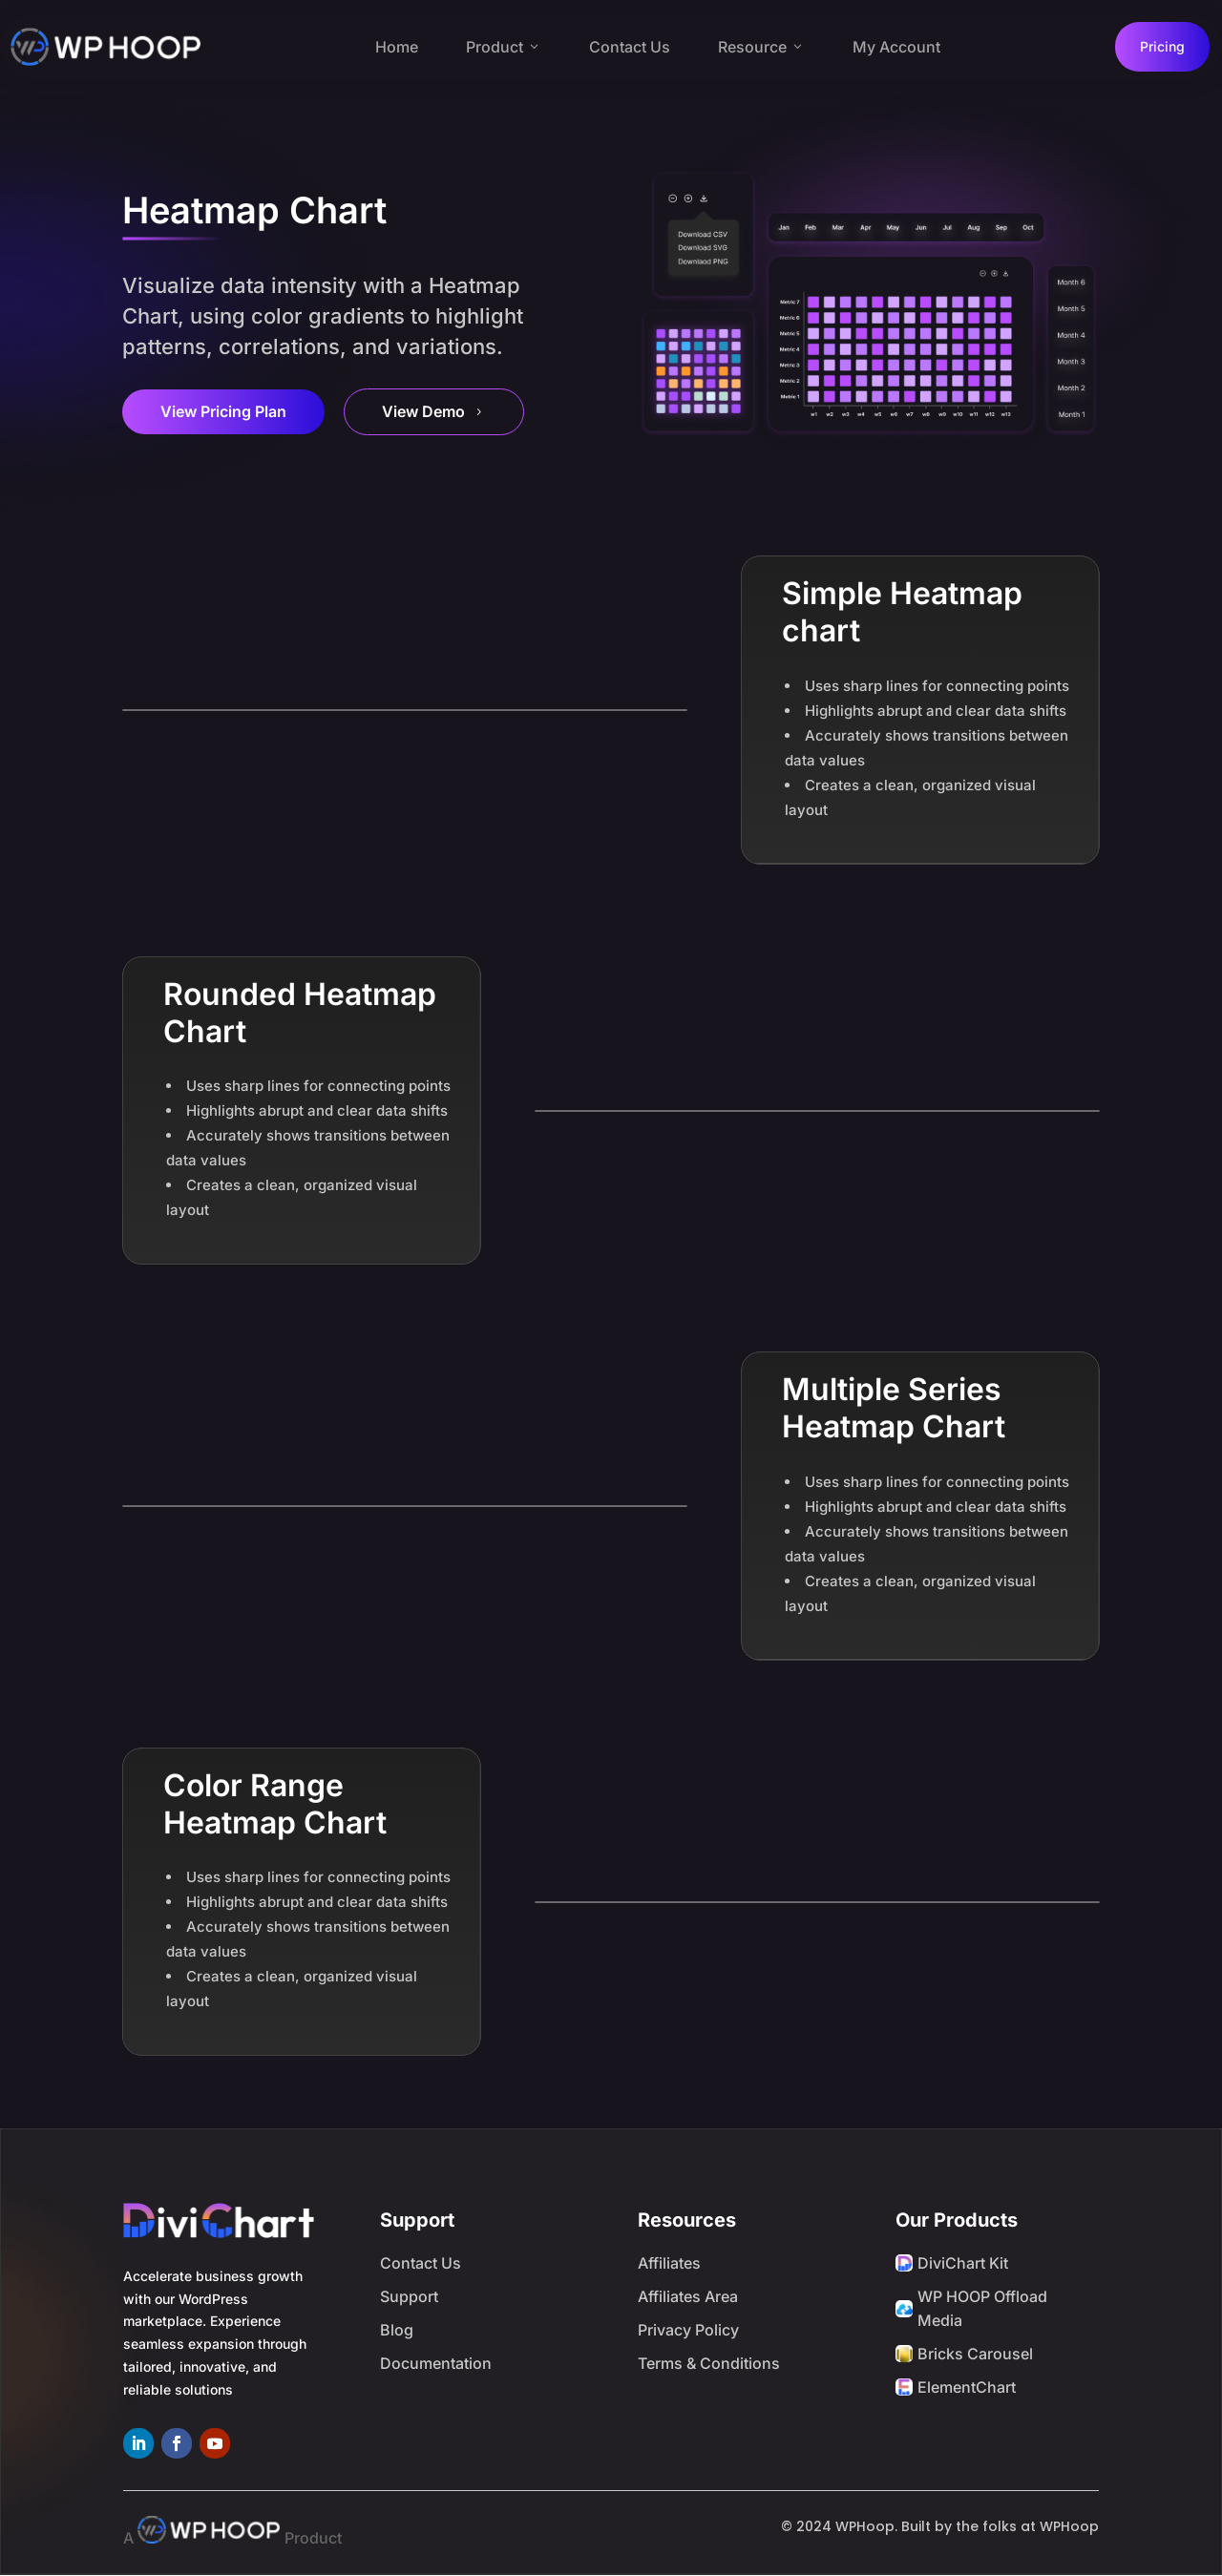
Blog (396, 2329)
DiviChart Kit (962, 2262)
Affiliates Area (688, 2296)
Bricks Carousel (975, 2353)
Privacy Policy (688, 2329)
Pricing (1162, 46)
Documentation (436, 2363)
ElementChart (966, 2387)
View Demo (434, 411)
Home (396, 46)
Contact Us (629, 46)
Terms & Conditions (709, 2363)
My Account (896, 46)
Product (503, 46)
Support (409, 2296)
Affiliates (669, 2262)
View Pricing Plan (223, 411)
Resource (761, 46)
